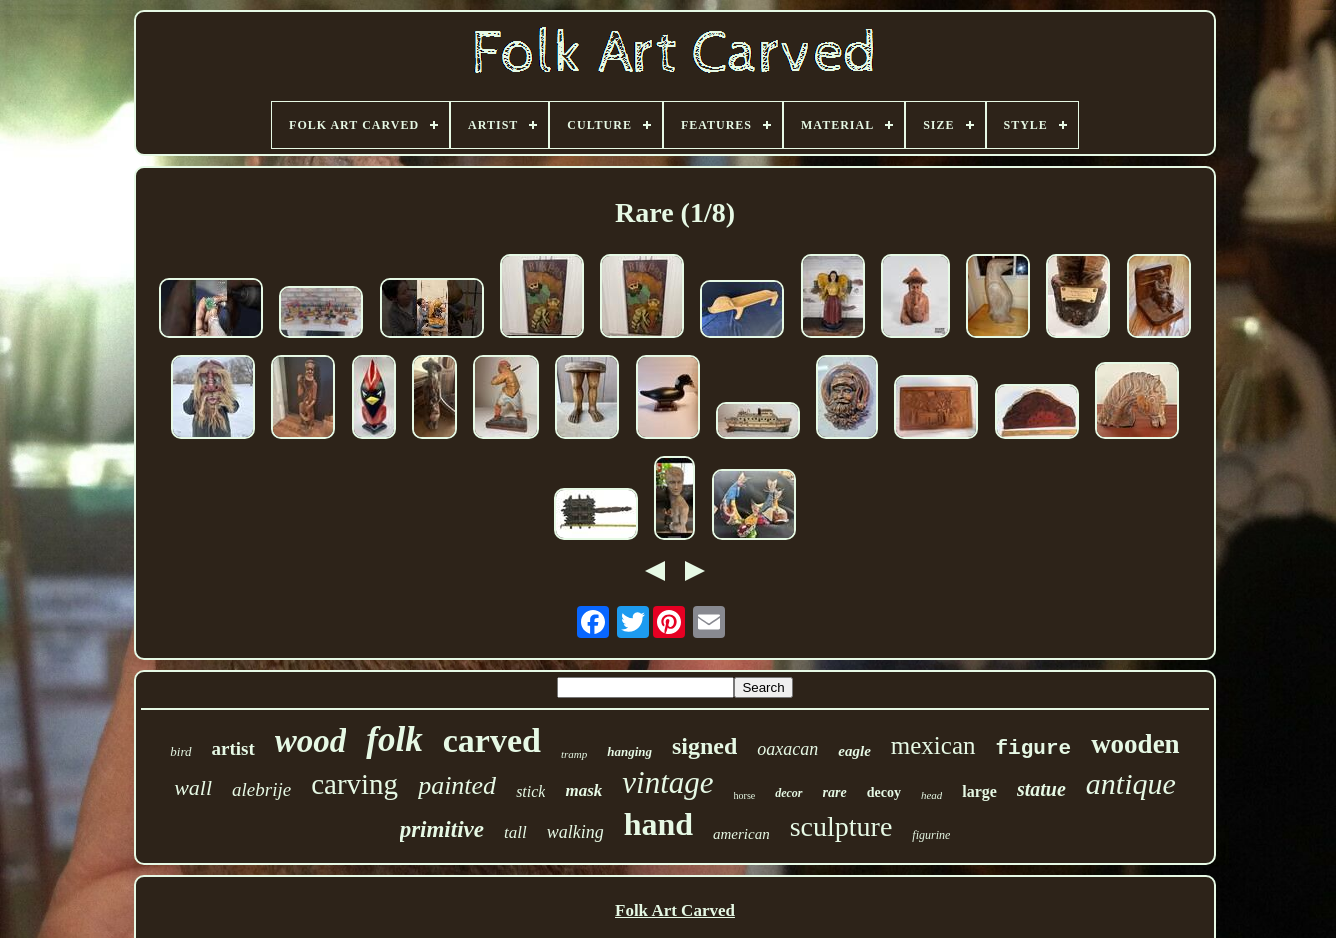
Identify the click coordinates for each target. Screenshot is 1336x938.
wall (193, 787)
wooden (1135, 744)
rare (835, 792)
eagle (854, 751)
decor (788, 793)
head (931, 795)
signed (704, 746)
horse (745, 795)
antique (1131, 783)
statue (1041, 789)
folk (394, 739)
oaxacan (787, 749)
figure (1034, 748)
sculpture (841, 826)
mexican (933, 745)
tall (515, 832)
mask (583, 790)
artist (233, 748)
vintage (667, 782)
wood (311, 741)
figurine (931, 835)
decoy (884, 792)
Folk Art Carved (675, 910)
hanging (629, 751)
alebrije (261, 789)
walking (575, 832)
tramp (574, 754)
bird (180, 751)
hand (658, 824)
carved (492, 740)
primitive (442, 829)
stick (530, 791)
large (979, 791)
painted (457, 785)
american (741, 834)
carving (354, 784)
